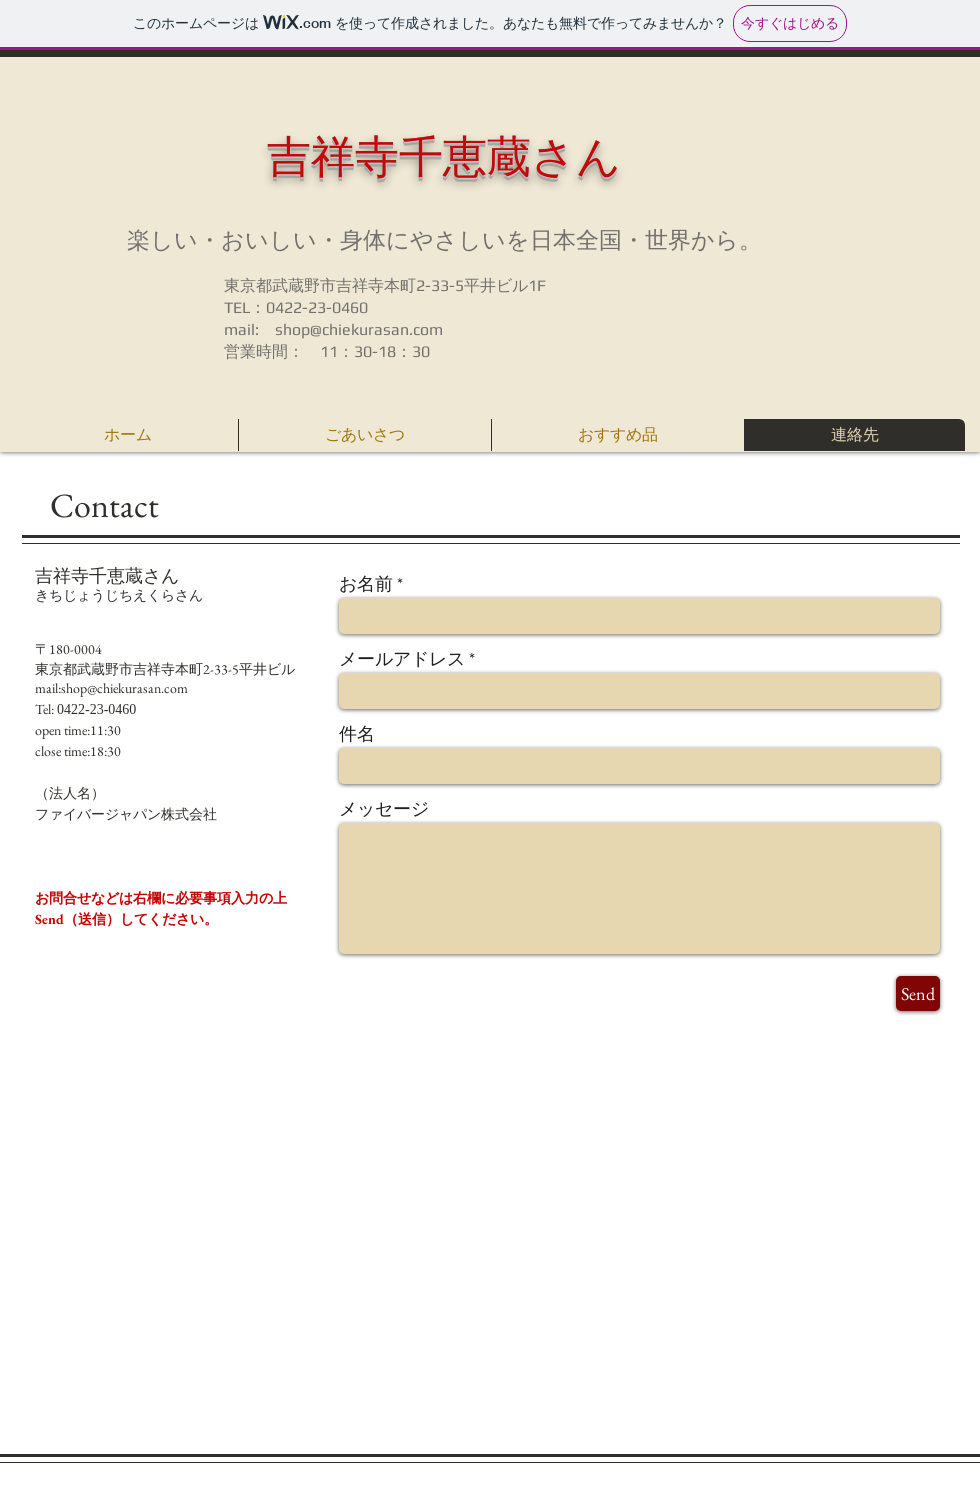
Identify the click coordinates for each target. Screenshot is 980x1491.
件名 (357, 734)
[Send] (918, 993)
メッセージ (384, 809)
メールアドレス (402, 659)
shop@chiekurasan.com (359, 329)
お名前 (366, 584)
